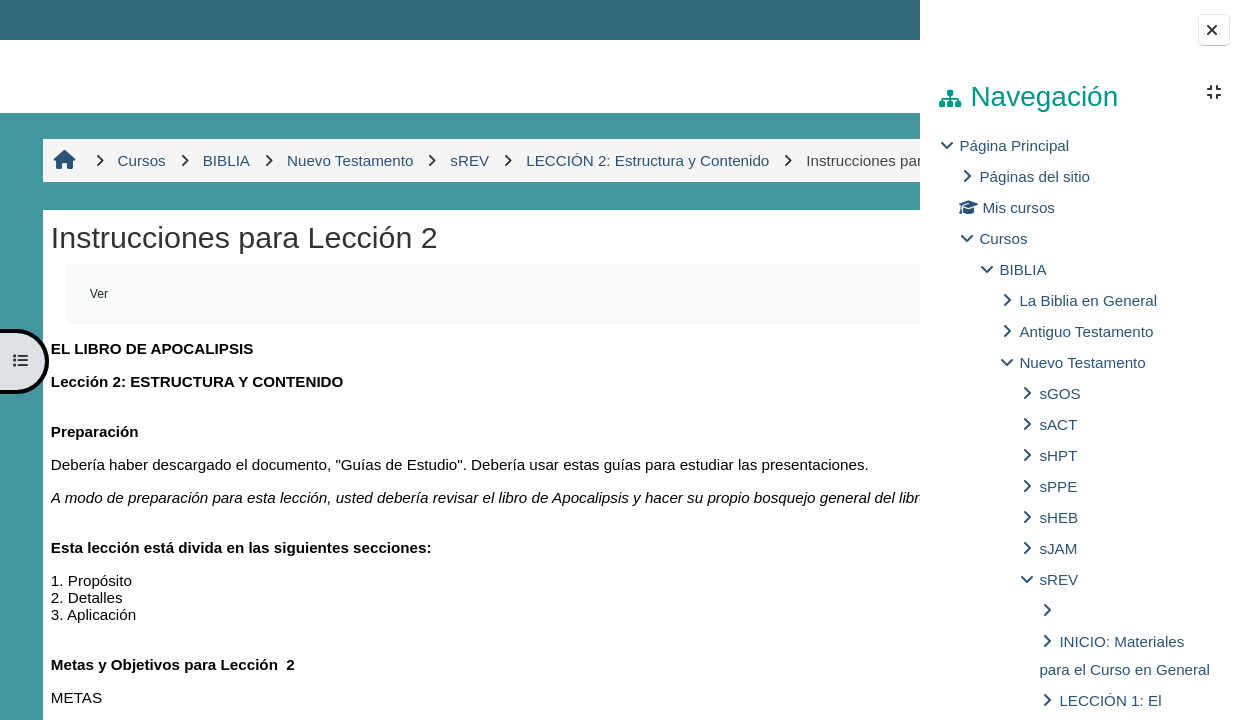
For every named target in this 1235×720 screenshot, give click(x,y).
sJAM (1058, 548)
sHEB (1058, 517)
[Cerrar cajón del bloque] (1214, 30)
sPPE (1058, 486)
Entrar (861, 19)
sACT (1058, 424)
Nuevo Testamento (1082, 362)
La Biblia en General (1088, 300)
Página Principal (1014, 145)
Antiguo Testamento (1086, 331)
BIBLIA (1022, 269)
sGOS (1059, 393)
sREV (1058, 579)
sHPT (1058, 455)
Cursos (1003, 238)
